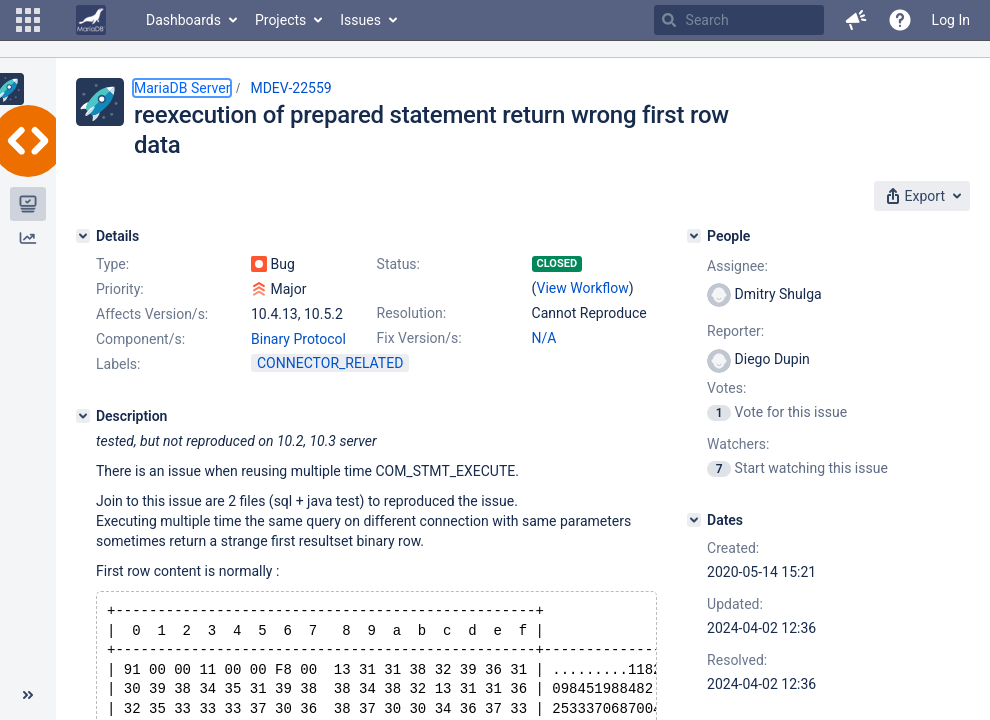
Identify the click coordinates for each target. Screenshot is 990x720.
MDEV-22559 (290, 88)
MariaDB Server (182, 88)
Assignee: (737, 266)
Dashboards (183, 20)
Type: (112, 264)
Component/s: (140, 339)
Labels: (118, 364)
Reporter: (735, 331)
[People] (694, 236)
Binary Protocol (298, 339)
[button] (28, 20)
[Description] (83, 416)
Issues (360, 20)
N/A (544, 338)
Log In (951, 20)
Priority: (120, 289)
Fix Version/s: (419, 338)
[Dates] (694, 520)
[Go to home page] (91, 20)
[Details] (83, 236)
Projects (280, 20)
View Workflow (583, 288)
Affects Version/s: (152, 314)
